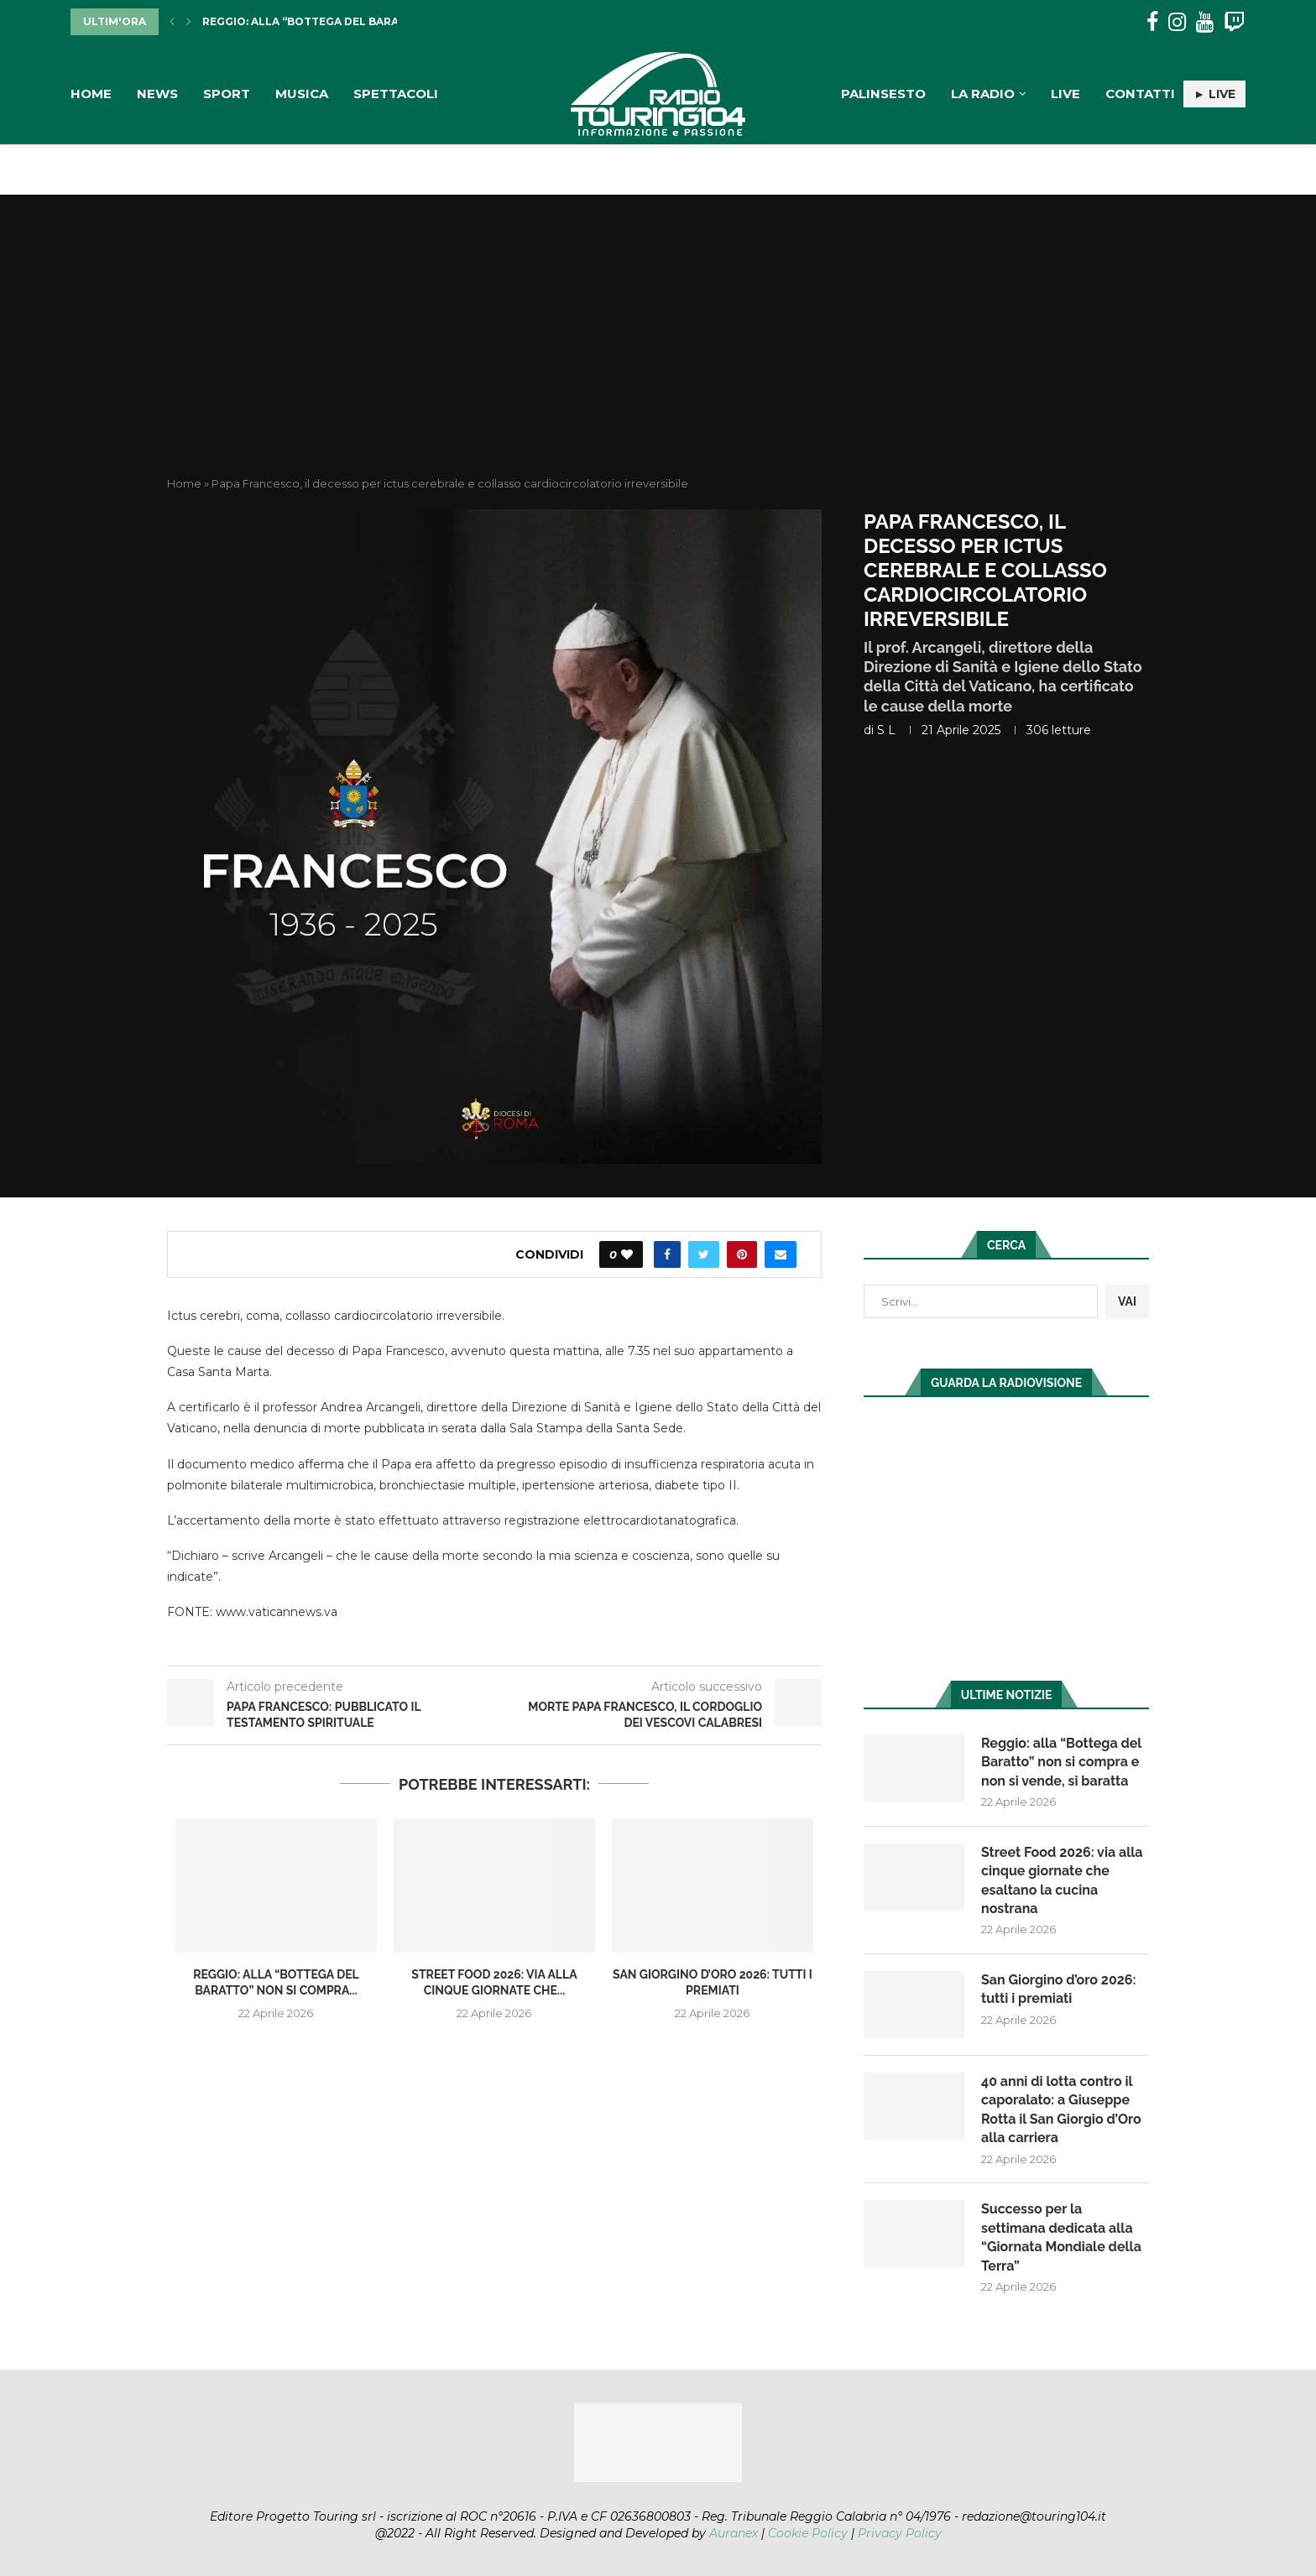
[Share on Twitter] (703, 1254)
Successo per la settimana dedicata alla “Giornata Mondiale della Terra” (1061, 2237)
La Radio (983, 94)
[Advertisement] (658, 349)
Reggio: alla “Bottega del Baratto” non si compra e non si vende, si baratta (1061, 1762)
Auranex (733, 2533)
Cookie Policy (808, 2533)
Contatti (1140, 94)
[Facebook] (1152, 22)
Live (1065, 94)
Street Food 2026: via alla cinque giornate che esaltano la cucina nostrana (1062, 1880)
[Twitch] (1234, 22)
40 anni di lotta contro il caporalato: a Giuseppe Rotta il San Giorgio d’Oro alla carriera (1061, 2109)
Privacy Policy (900, 2533)
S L (886, 730)
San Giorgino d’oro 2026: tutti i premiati (1058, 1989)
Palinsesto (883, 94)
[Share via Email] (780, 1254)
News (157, 94)
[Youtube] (1204, 22)
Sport (226, 94)
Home (91, 94)
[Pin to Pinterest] (742, 1254)
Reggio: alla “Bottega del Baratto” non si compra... (365, 21)
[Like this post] (627, 1254)
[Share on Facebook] (667, 1254)
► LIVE (1214, 94)
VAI (1127, 1301)
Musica (301, 94)
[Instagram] (1177, 22)
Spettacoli (395, 94)
